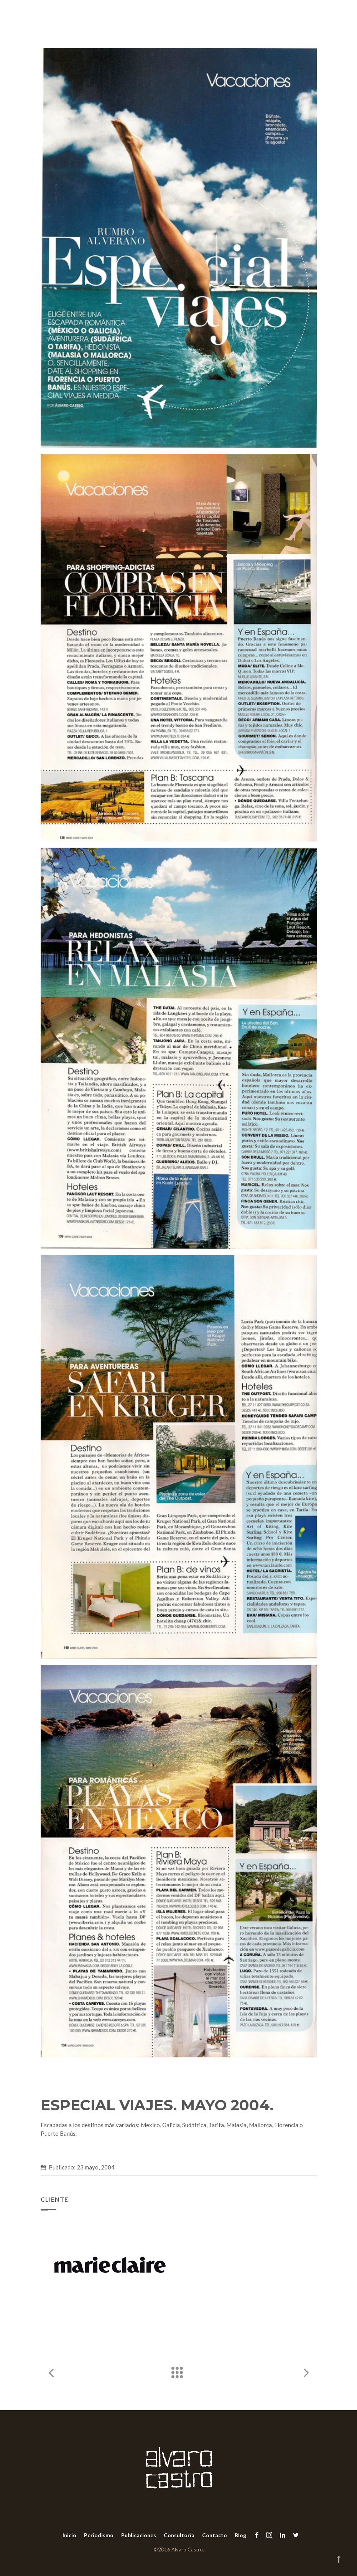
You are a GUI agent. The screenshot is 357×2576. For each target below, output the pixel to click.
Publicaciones (138, 2535)
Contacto (214, 2535)
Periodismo (99, 2535)
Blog (240, 2535)
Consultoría (179, 2535)
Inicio (69, 2535)
